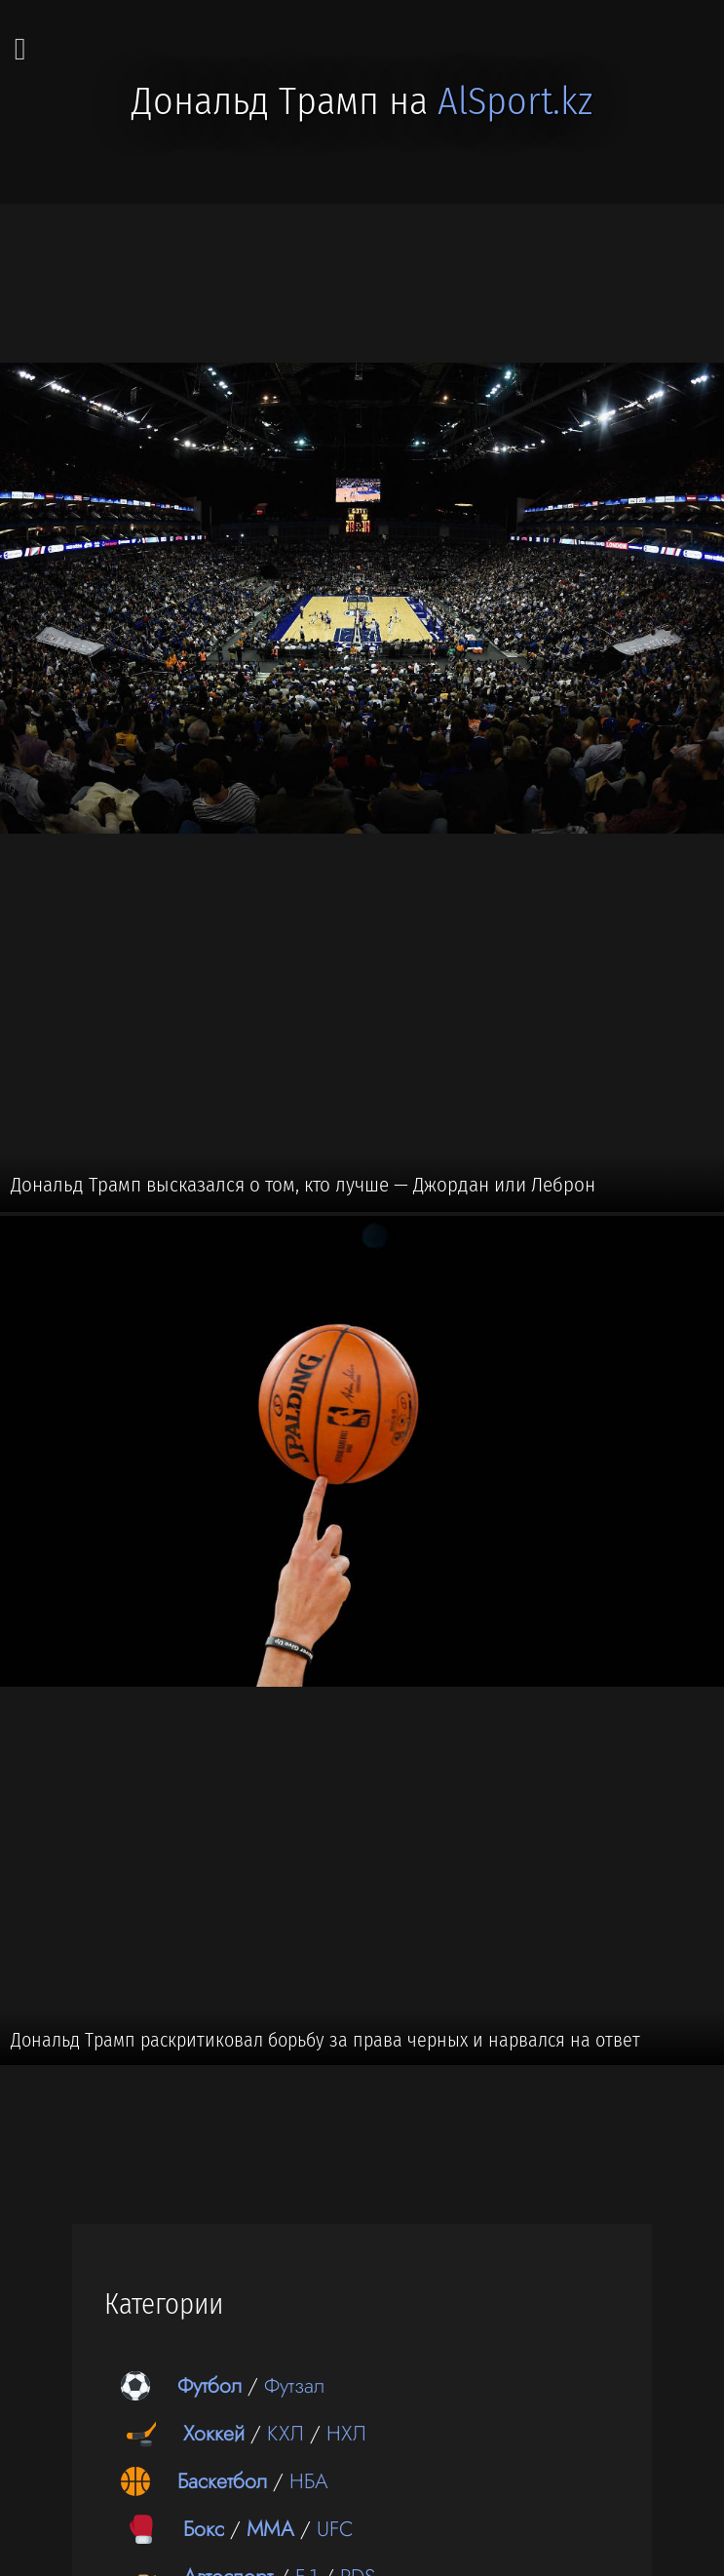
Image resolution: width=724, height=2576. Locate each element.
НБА (308, 2481)
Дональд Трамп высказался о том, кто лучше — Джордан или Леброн (303, 1184)
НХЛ (346, 2433)
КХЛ (285, 2433)
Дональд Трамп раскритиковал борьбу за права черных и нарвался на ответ (325, 2039)
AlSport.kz (515, 101)
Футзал (294, 2385)
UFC (335, 2529)
